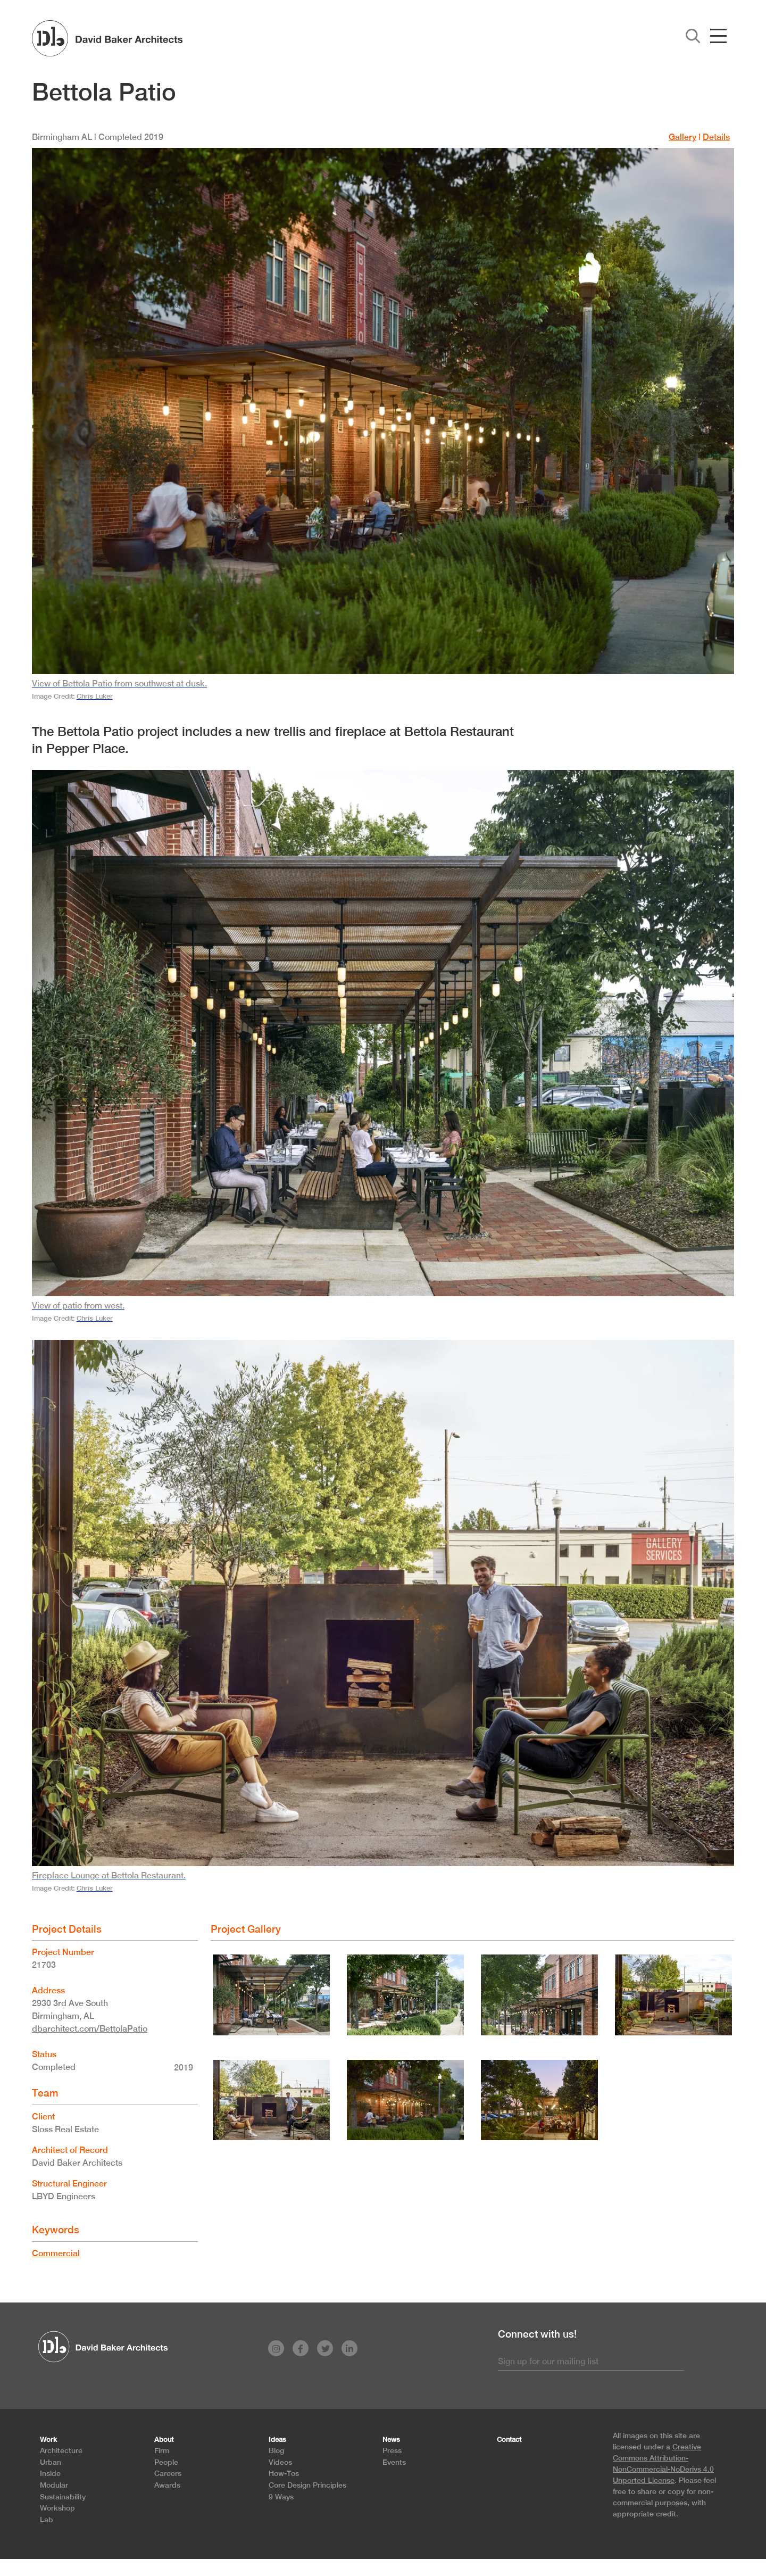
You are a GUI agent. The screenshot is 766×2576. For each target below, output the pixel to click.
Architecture (61, 2450)
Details (716, 137)
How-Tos (284, 2473)
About (163, 2440)
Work (48, 2440)
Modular (54, 2484)
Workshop (57, 2507)
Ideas (277, 2440)
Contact (509, 2440)
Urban (50, 2461)
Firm (161, 2450)
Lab (46, 2519)
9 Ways (281, 2496)
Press (392, 2450)
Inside (50, 2473)
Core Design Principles (307, 2484)
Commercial (56, 2253)
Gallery (682, 137)
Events (394, 2461)
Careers (167, 2473)
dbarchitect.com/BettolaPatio (89, 2029)
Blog (276, 2450)
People (166, 2461)
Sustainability (63, 2496)
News (391, 2440)
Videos (280, 2461)
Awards (167, 2484)
